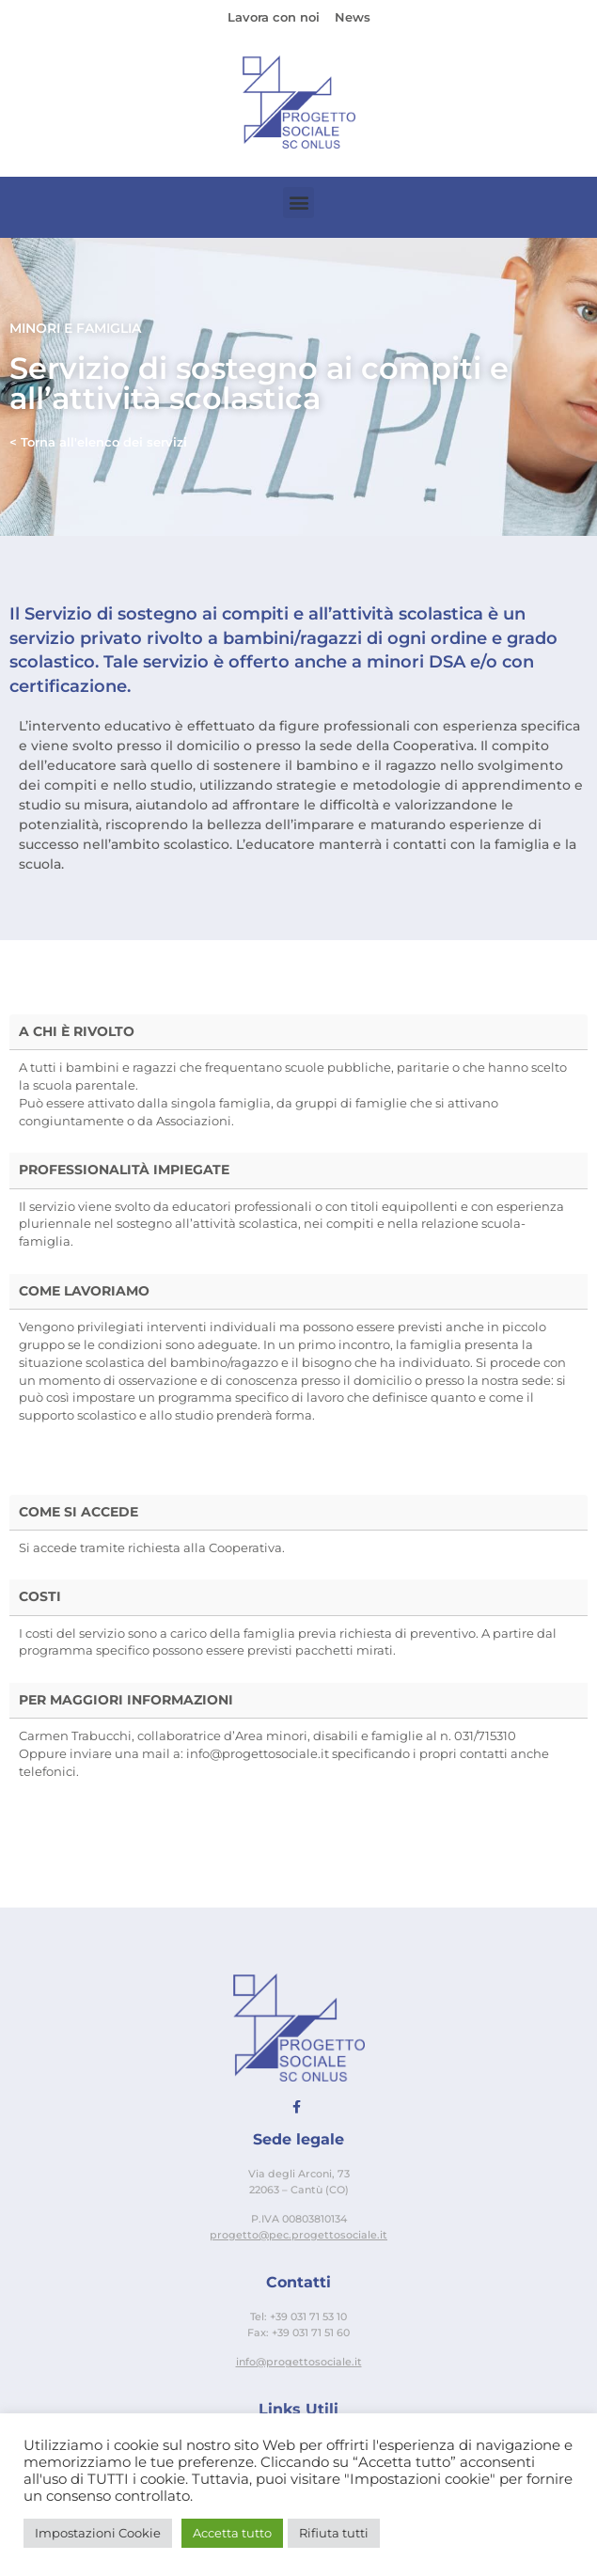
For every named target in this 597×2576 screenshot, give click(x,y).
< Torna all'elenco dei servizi (98, 442)
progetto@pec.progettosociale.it (298, 2234)
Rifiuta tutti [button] (334, 2532)
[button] (298, 202)
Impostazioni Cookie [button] (98, 2532)
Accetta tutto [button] (232, 2532)
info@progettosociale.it (299, 2361)
